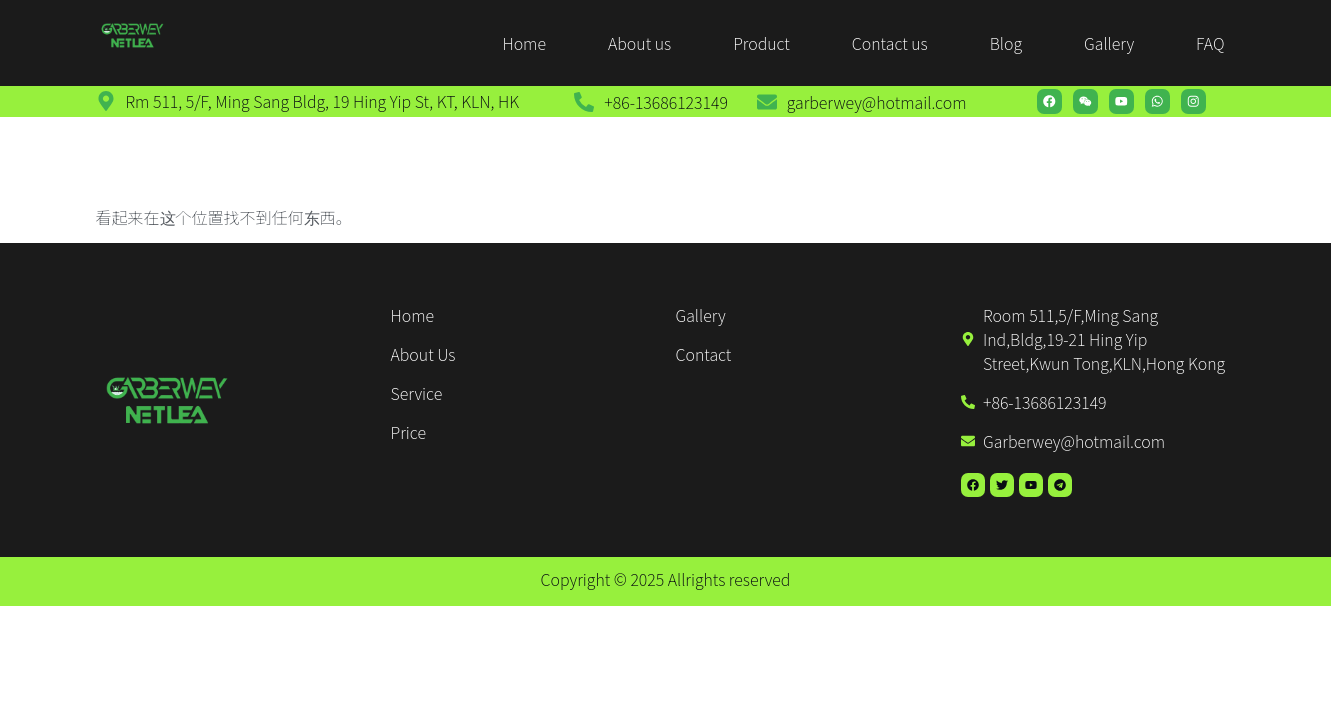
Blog (1006, 43)
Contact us (890, 43)
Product (761, 43)
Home (524, 43)
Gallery (1109, 43)
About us (639, 43)
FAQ (1210, 43)
